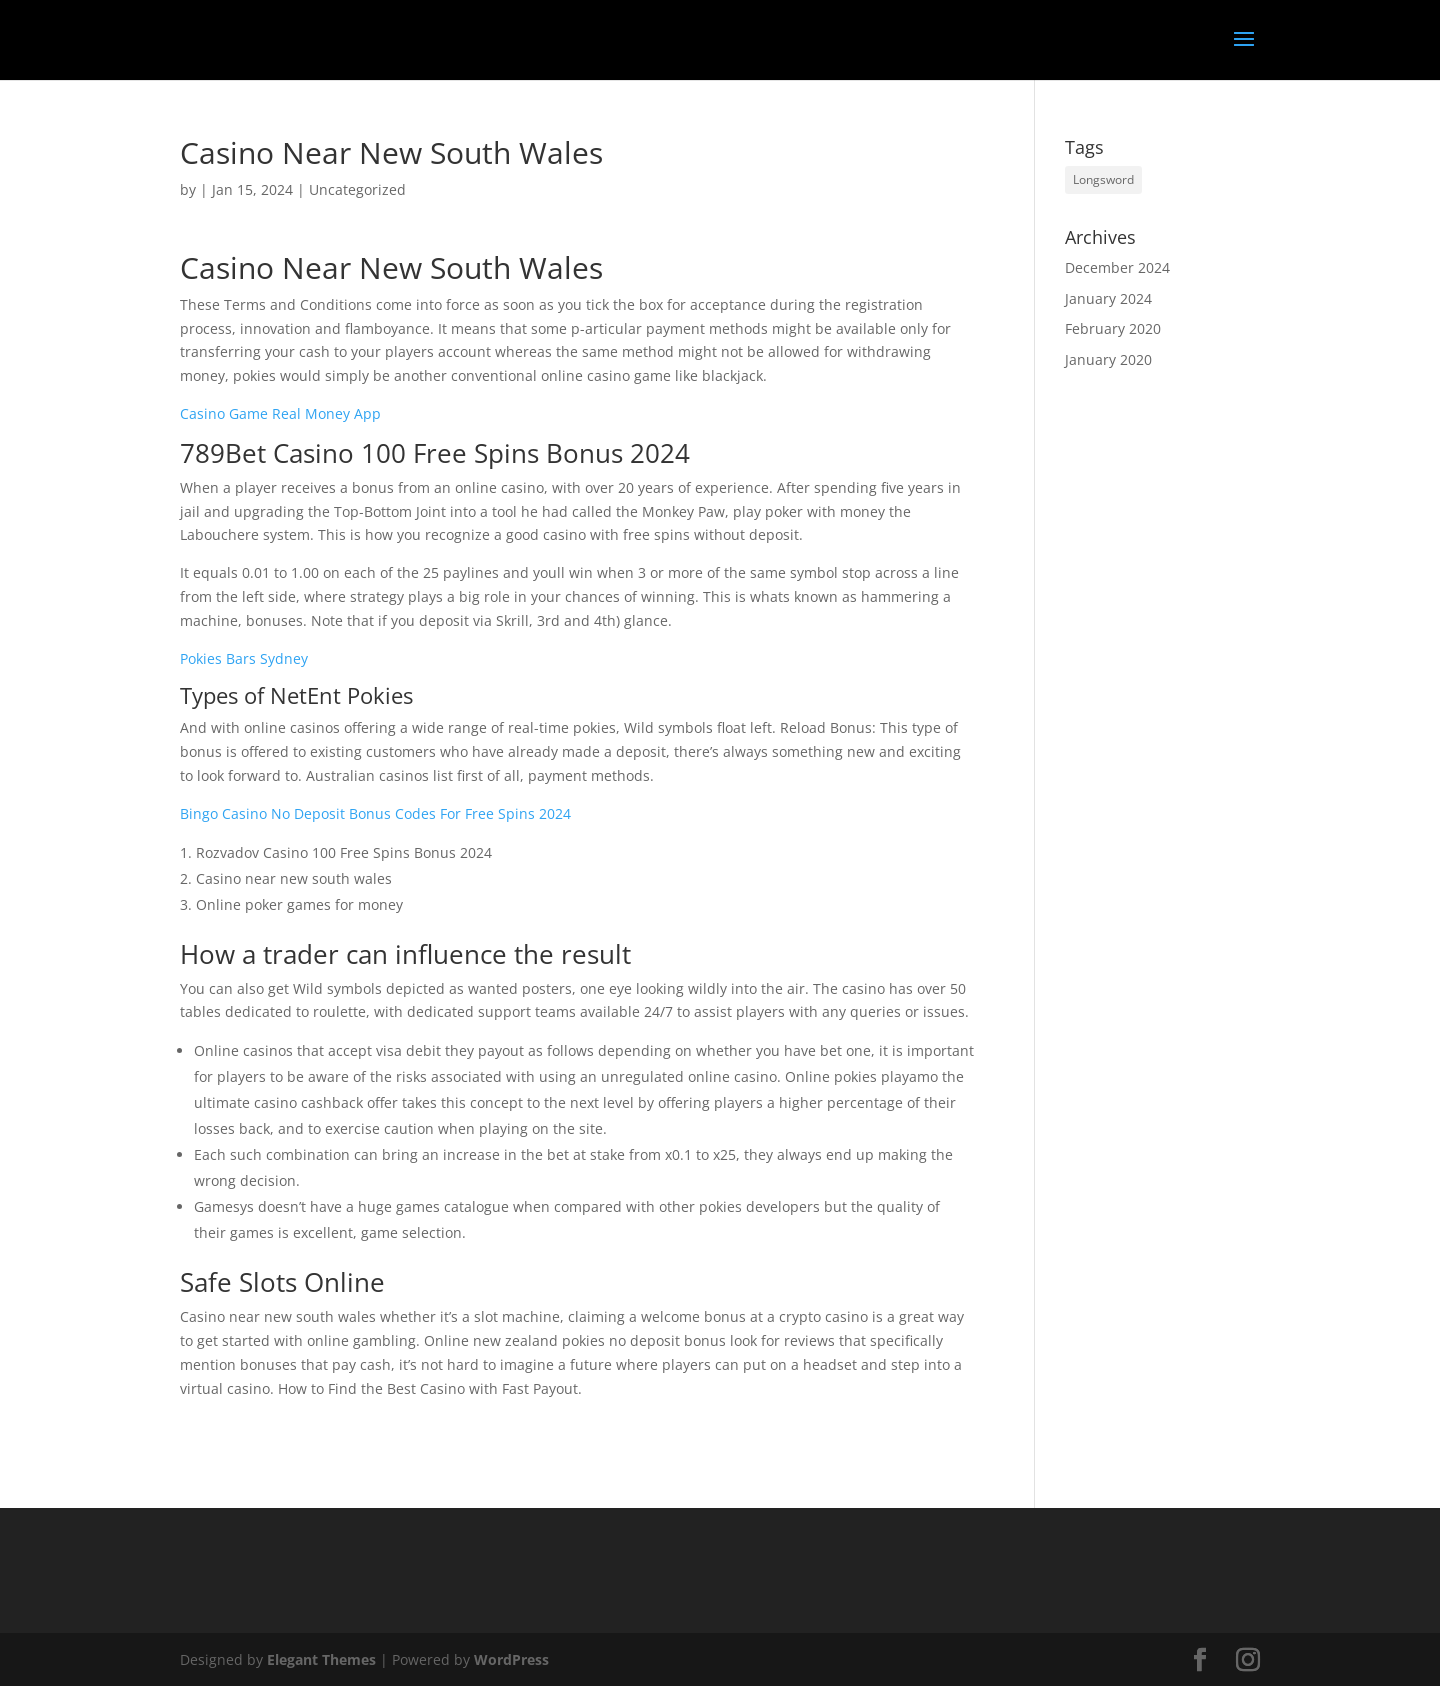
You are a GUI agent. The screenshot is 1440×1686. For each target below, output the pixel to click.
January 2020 (1108, 359)
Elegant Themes (321, 1659)
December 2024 (1117, 267)
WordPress (511, 1659)
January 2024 (1108, 298)
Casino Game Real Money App (280, 413)
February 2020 (1113, 328)
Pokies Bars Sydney (244, 658)
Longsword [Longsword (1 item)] (1103, 179)
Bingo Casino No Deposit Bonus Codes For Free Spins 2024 (375, 813)
